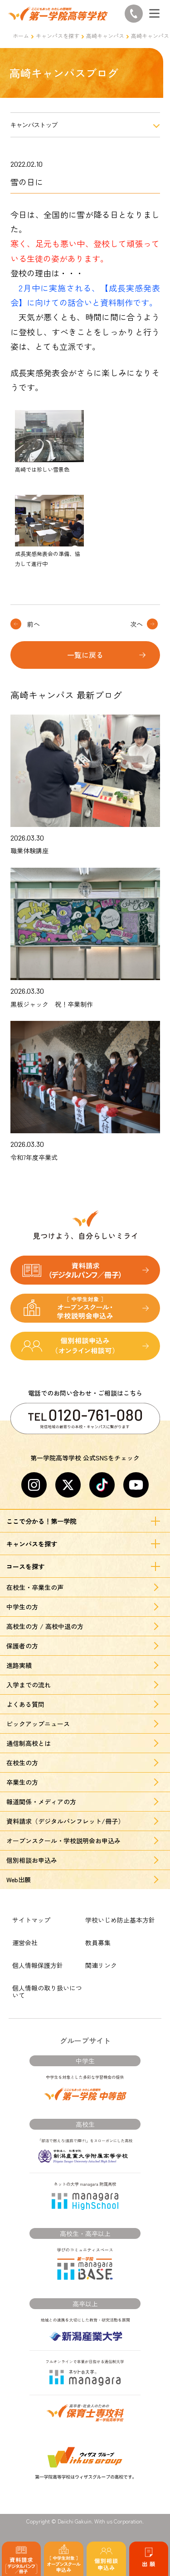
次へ (136, 623)
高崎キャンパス (105, 35)
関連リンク (101, 1965)
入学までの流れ (28, 1684)
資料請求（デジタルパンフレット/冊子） (65, 1821)
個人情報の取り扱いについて (47, 1991)
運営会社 (25, 1942)
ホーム (21, 35)
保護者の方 (22, 1645)
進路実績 (19, 1665)
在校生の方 (22, 1762)
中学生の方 (22, 1606)
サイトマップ (31, 1919)
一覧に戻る (85, 654)
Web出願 (18, 1879)
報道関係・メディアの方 (41, 1801)
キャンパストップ (34, 124)
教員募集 (98, 1942)
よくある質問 (25, 1704)
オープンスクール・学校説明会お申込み (63, 1840)
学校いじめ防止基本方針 (120, 1919)
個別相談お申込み (31, 1860)
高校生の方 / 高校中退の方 (44, 1626)
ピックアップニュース (38, 1723)
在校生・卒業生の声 (34, 1587)
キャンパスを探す (57, 35)
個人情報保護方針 (37, 1965)
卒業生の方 (22, 1782)
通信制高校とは (28, 1743)
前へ (33, 623)
